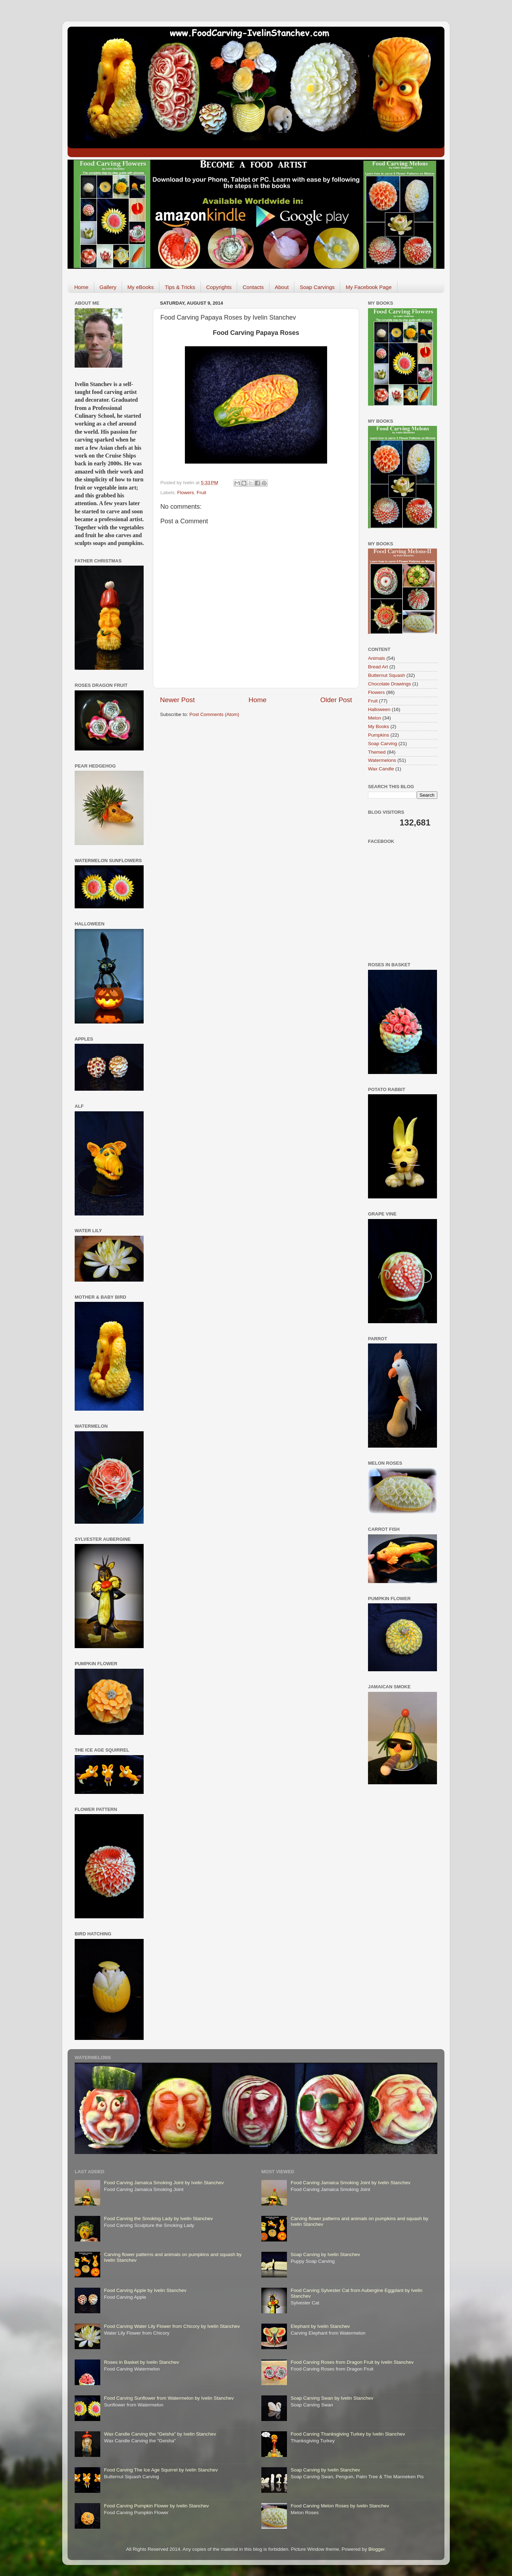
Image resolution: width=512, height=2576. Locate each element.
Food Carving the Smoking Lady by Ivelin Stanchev (158, 2218)
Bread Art (378, 666)
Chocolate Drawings (389, 683)
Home (81, 287)
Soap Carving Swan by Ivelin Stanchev (331, 2398)
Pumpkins (378, 735)
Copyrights (219, 287)
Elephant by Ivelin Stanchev (320, 2326)
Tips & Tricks (180, 287)
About (282, 287)
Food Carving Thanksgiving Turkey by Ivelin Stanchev (347, 2434)
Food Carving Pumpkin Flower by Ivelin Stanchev (156, 2505)
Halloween (379, 709)
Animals (376, 658)
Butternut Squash (386, 675)
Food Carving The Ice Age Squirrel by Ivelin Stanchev (161, 2470)
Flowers (185, 492)
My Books (378, 726)
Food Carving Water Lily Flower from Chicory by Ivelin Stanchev (172, 2326)
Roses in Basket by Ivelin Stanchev (141, 2362)
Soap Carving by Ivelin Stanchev (325, 2254)
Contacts (252, 287)
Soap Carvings (317, 287)
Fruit (201, 492)
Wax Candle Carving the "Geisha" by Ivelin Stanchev (160, 2434)
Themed (377, 752)
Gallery (108, 287)
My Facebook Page (368, 287)
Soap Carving (382, 743)
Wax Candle (381, 768)
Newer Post (177, 700)
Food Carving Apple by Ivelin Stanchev (145, 2290)
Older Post (336, 700)
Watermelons (382, 760)
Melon (374, 718)
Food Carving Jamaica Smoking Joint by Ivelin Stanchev (164, 2182)
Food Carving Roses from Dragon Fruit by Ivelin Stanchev (352, 2362)
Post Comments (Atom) (214, 714)
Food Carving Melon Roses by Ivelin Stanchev (339, 2505)
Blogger (376, 2549)
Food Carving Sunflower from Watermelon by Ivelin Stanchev (169, 2398)
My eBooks (140, 287)
